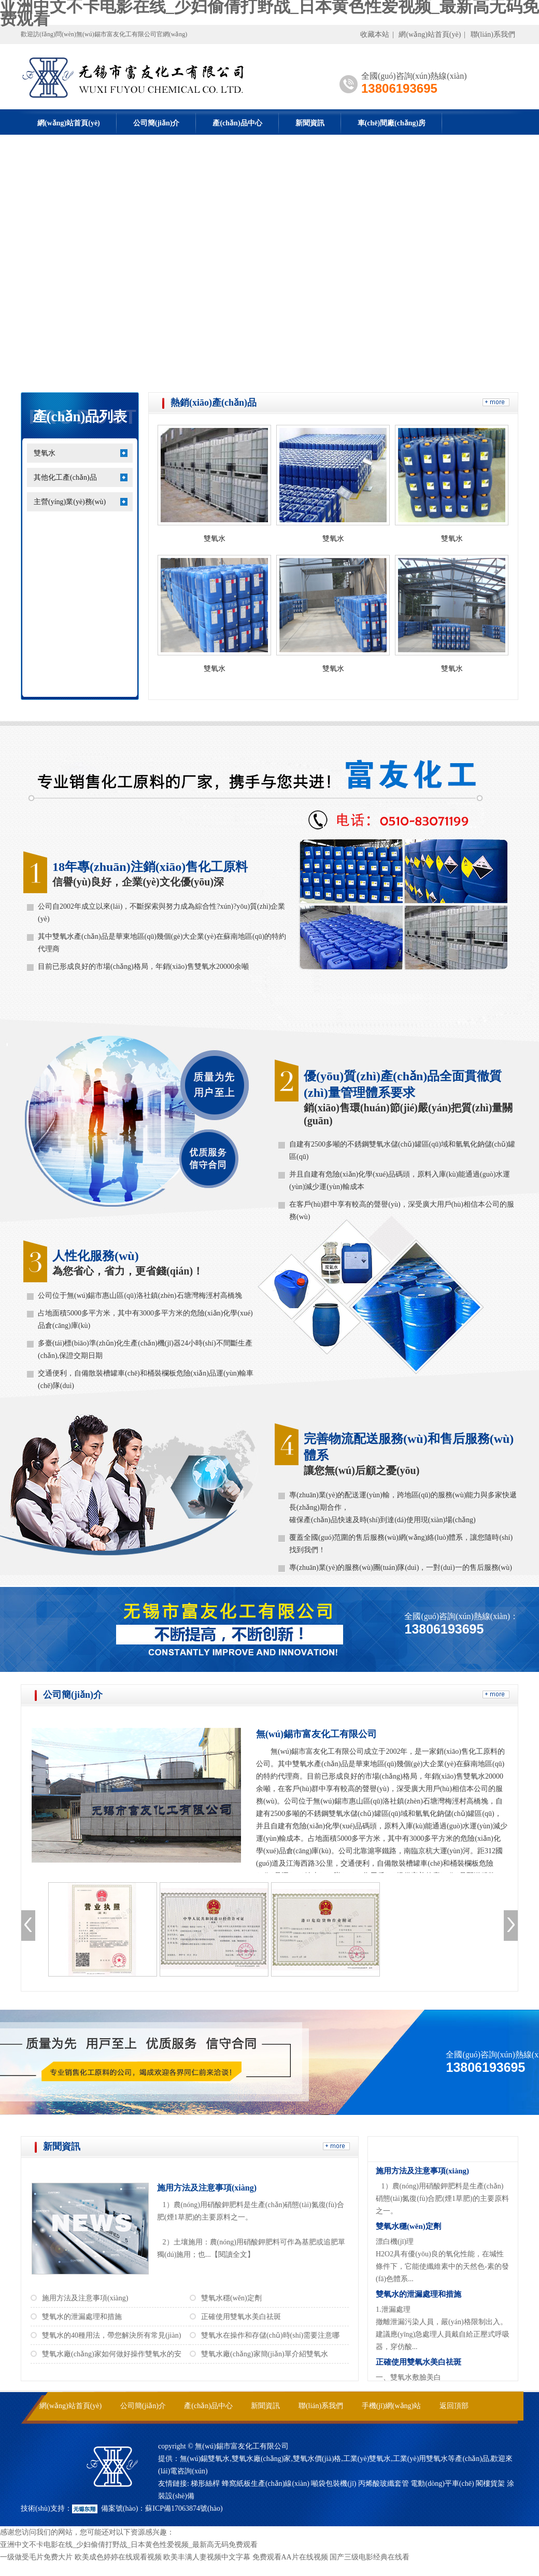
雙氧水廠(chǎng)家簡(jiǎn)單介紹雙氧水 (264, 2354)
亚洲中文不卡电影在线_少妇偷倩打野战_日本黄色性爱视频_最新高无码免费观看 (129, 2545)
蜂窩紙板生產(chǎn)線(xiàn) (265, 2483)
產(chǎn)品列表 (80, 416)
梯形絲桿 (205, 2483)
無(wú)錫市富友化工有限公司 (316, 1734)
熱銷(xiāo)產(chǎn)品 (214, 402)
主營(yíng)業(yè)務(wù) (70, 502)
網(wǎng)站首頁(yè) (430, 34)
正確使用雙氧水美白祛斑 (241, 2317)
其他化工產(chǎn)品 (65, 477)
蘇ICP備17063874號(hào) (183, 2508)
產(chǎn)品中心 (237, 123)
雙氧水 (44, 453)
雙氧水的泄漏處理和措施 (82, 2317)
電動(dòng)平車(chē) (442, 2483)
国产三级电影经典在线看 (369, 2557)
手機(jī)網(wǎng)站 (391, 2406)
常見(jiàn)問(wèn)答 (430, 2149)
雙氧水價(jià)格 (317, 2459)
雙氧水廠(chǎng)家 (261, 2459)
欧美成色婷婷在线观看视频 (118, 2557)
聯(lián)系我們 (493, 34)
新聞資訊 (309, 123)
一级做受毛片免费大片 (36, 2557)
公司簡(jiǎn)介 (156, 123)
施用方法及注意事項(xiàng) (207, 2187)
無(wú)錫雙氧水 (205, 2459)
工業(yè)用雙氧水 (420, 2459)
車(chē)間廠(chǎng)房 (392, 123)
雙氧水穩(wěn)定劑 (231, 2298)
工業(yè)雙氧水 (367, 2459)
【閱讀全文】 (232, 2254)
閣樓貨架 (490, 2483)
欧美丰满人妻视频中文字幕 (206, 2557)
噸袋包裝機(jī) (333, 2483)
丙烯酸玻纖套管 (383, 2483)
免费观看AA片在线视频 (290, 2557)
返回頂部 (454, 2406)
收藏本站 (374, 34)
